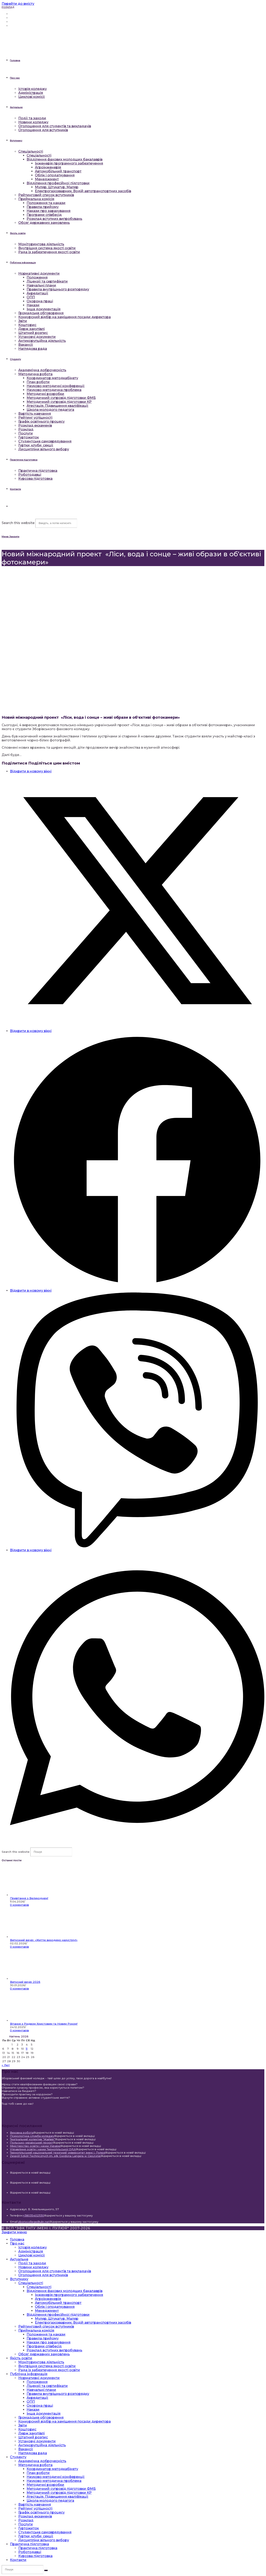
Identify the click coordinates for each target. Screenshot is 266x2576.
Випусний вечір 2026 (25, 1981)
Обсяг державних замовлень (44, 2354)
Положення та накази (46, 2334)
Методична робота (35, 2465)
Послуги (25, 2524)
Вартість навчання (34, 2504)
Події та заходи (32, 2263)
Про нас (17, 2243)
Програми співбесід (44, 2346)
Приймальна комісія (36, 2330)
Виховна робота (21, 2132)
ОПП (31, 2402)
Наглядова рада (32, 2453)
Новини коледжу (33, 2267)
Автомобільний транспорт (58, 2303)
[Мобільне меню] (10, 536)
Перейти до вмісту (18, 4)
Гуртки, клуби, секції (35, 2536)
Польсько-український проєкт (31, 2142)
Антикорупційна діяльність (42, 2445)
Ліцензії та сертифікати (47, 2386)
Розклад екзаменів (35, 2516)
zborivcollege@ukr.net (34, 2221)
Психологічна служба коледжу (32, 2136)
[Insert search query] (22, 2569)
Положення (37, 2382)
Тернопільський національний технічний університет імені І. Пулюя (57, 2152)
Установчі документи (37, 2441)
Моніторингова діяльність (41, 2362)
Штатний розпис (33, 2437)
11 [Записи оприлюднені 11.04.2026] (26, 2048)
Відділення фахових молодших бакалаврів (64, 2291)
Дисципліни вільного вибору (43, 2540)
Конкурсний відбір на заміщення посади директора (64, 2421)
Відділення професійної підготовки (58, 2315)
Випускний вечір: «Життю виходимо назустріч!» (44, 1940)
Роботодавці (29, 2552)
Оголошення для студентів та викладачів (54, 2271)
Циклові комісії (31, 2255)
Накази (33, 2410)
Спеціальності (30, 2283)
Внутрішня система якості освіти (47, 2366)
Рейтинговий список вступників (46, 2326)
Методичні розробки (45, 2485)
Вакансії (25, 2449)
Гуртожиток (28, 2528)
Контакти (18, 2560)
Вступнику (19, 2279)
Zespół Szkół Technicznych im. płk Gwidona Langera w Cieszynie (55, 2156)
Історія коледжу (32, 2247)
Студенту (18, 2457)
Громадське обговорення (41, 2417)
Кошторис (27, 2429)
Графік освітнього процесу (41, 2512)
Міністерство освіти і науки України (35, 2146)
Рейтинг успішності (35, 2508)
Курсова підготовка (35, 2556)
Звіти (22, 2425)
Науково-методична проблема (54, 2481)
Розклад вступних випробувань (54, 2350)
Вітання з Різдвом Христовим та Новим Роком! (44, 2023)
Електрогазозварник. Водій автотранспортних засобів (83, 2323)
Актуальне (19, 2259)
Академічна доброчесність (42, 2461)
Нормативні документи (39, 2378)
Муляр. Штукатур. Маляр (56, 2319)
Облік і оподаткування (55, 2307)
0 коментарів (19, 1904)
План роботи (38, 2473)
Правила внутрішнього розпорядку (58, 2394)
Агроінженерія (48, 2299)
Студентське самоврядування (44, 2532)
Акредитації (37, 2398)
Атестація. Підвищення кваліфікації (57, 2497)
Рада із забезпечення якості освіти (49, 2370)
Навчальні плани (41, 2390)
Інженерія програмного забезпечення (69, 2295)
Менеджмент (47, 2311)
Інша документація (43, 2413)
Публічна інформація (28, 2374)
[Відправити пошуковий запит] (56, 523)
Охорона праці (40, 2406)
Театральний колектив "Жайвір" (32, 2139)
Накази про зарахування (48, 2342)
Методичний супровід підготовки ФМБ (61, 2489)
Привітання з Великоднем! (29, 1898)
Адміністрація (30, 2251)
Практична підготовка (29, 2544)
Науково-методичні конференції (56, 2477)
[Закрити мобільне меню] (14, 2232)
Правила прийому (43, 2338)
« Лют (6, 2065)
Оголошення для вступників (43, 2275)
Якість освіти (21, 2358)
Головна (17, 2239)
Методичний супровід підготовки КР (59, 2493)
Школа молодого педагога (50, 2501)
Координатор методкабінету (52, 2469)
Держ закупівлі (31, 2433)
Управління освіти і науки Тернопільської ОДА (43, 2149)
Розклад (8, 7)
